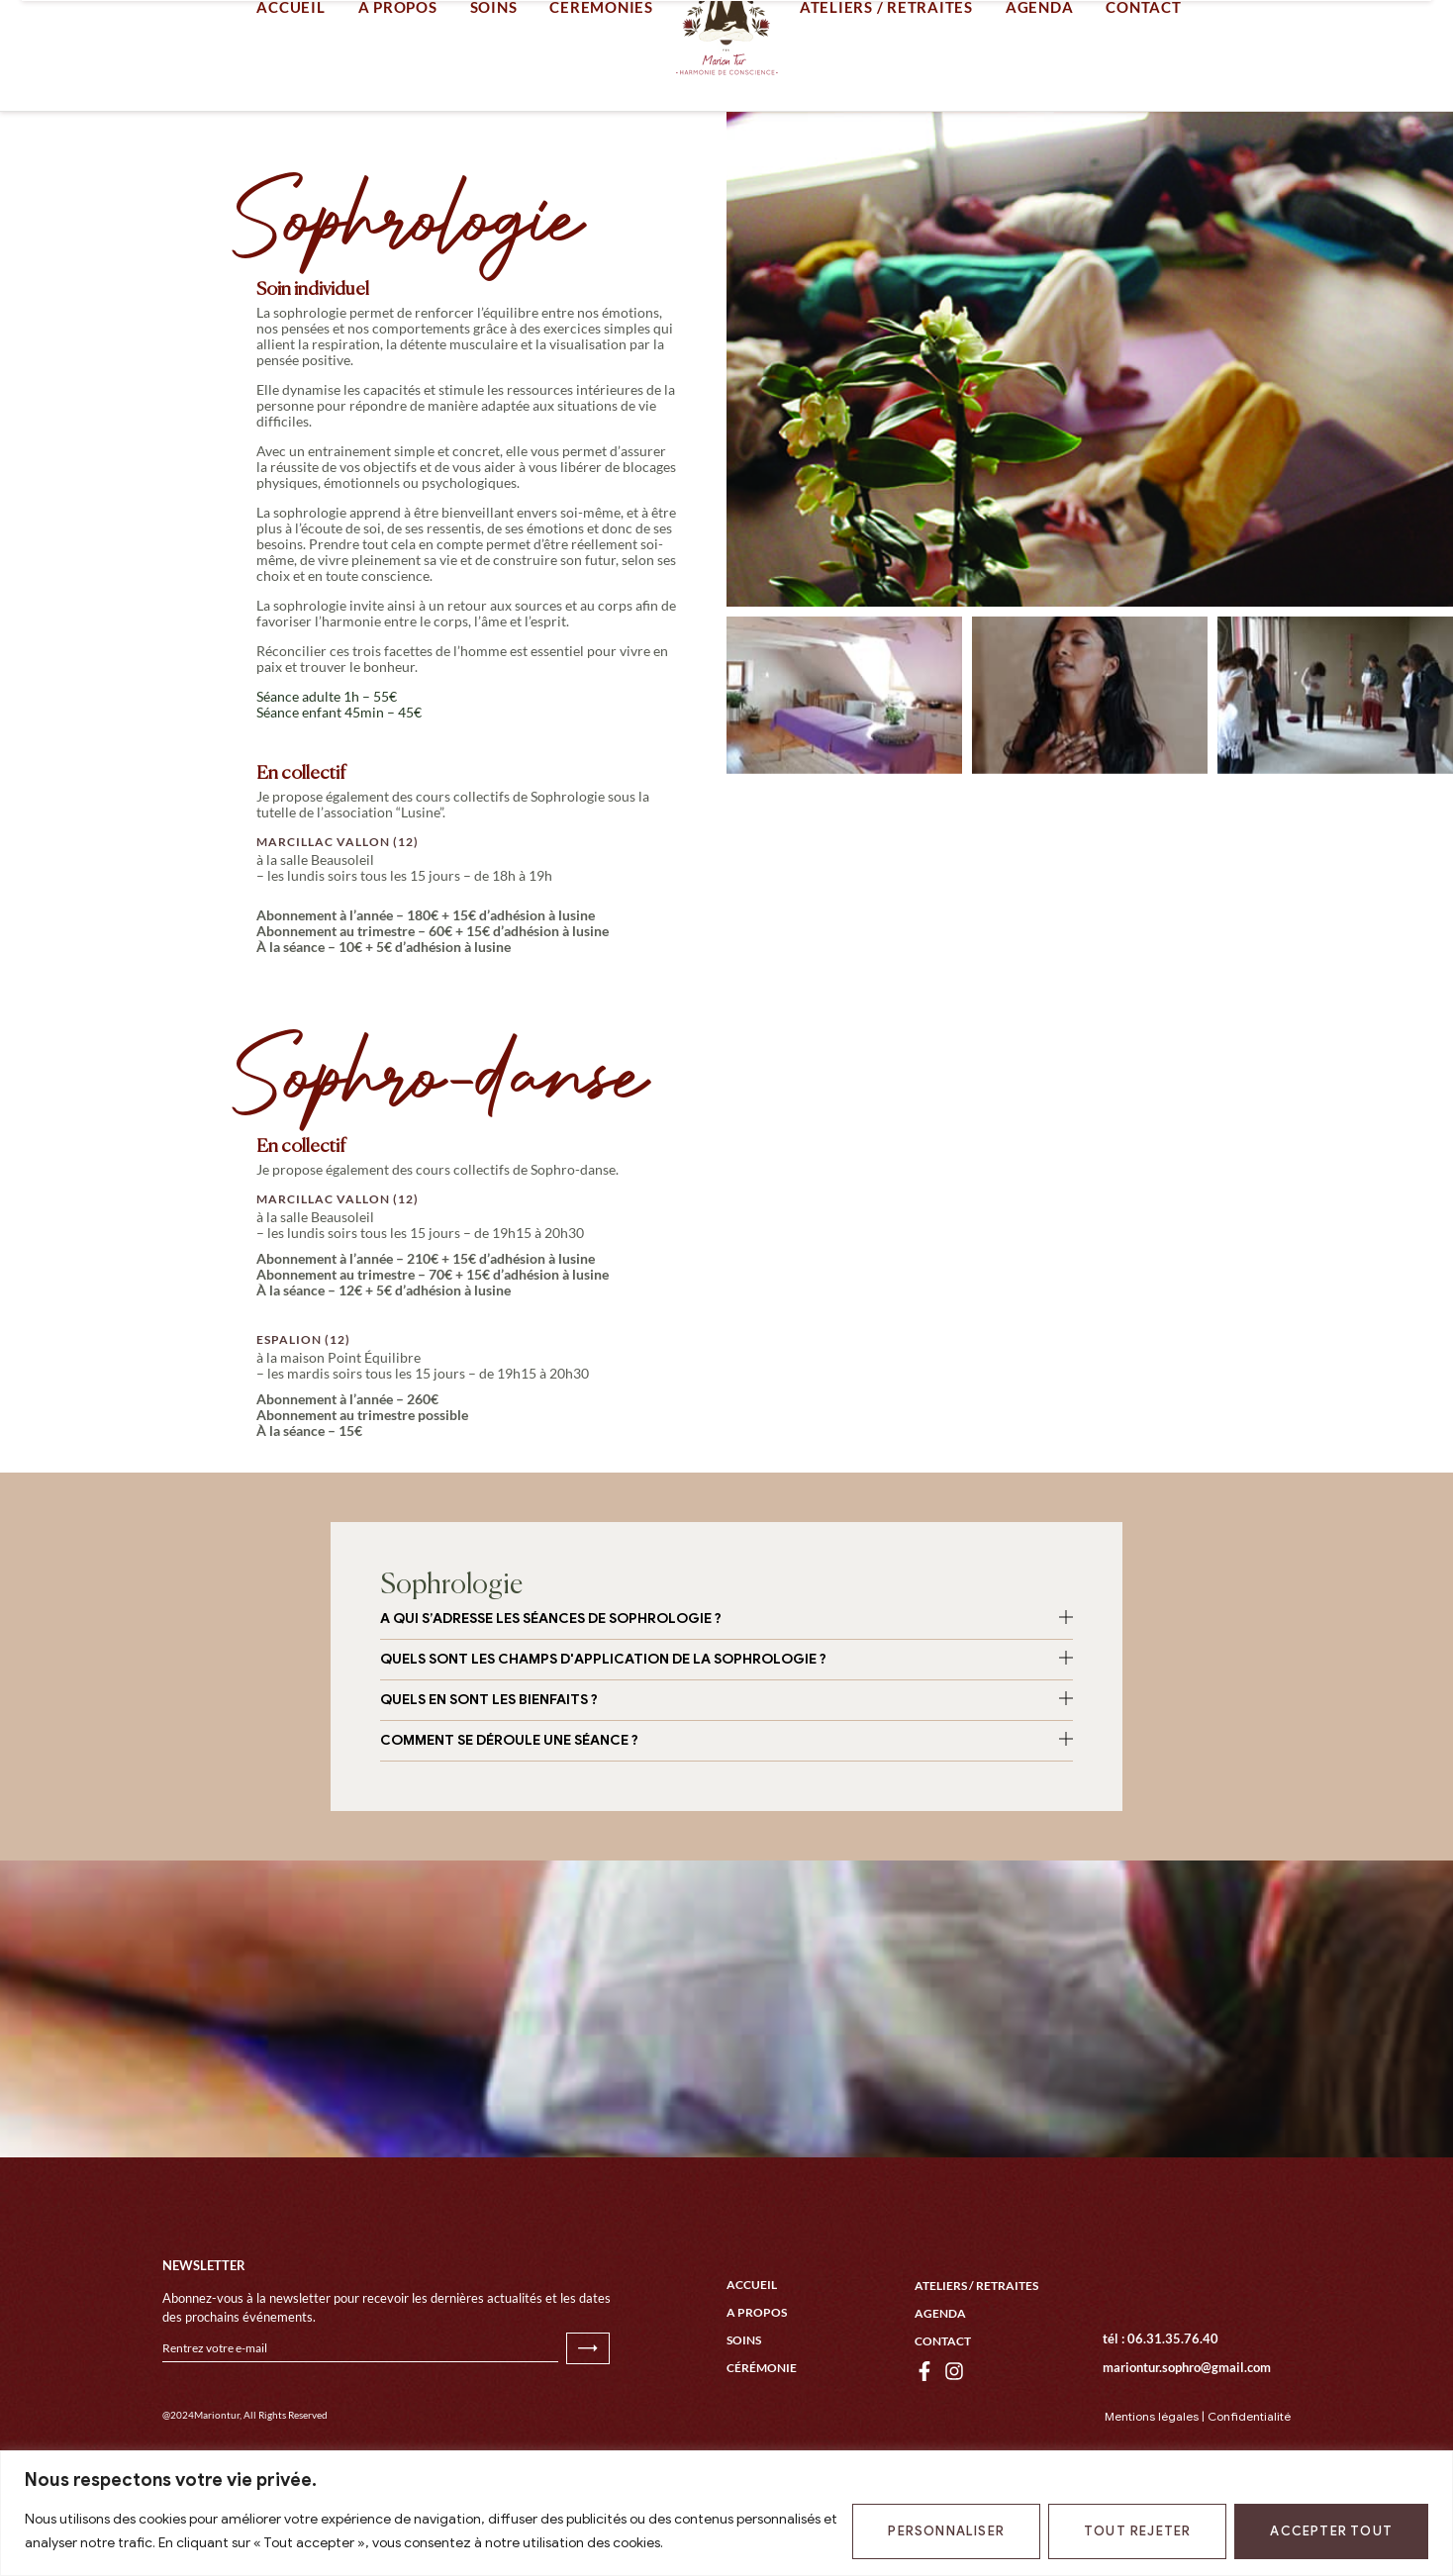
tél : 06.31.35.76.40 (1160, 2418)
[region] (726, 2513)
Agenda (940, 2392)
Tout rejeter (1137, 2531)
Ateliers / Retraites (976, 2364)
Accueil (751, 2363)
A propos (756, 2391)
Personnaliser (946, 2531)
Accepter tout (1331, 2531)
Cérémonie (761, 2446)
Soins (743, 2419)
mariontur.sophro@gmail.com (1187, 2446)
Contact (943, 2420)
